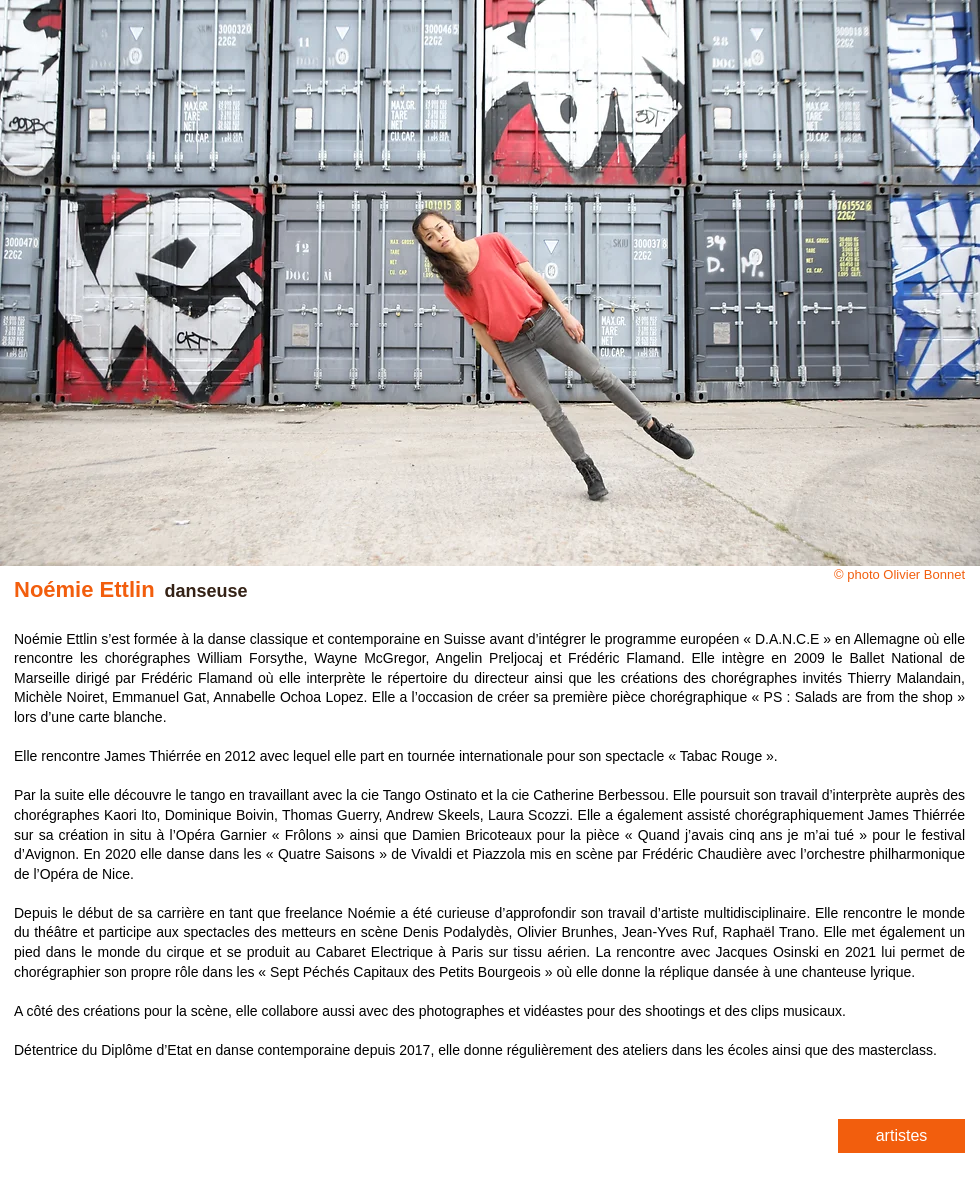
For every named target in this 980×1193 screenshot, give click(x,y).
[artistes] (901, 1136)
